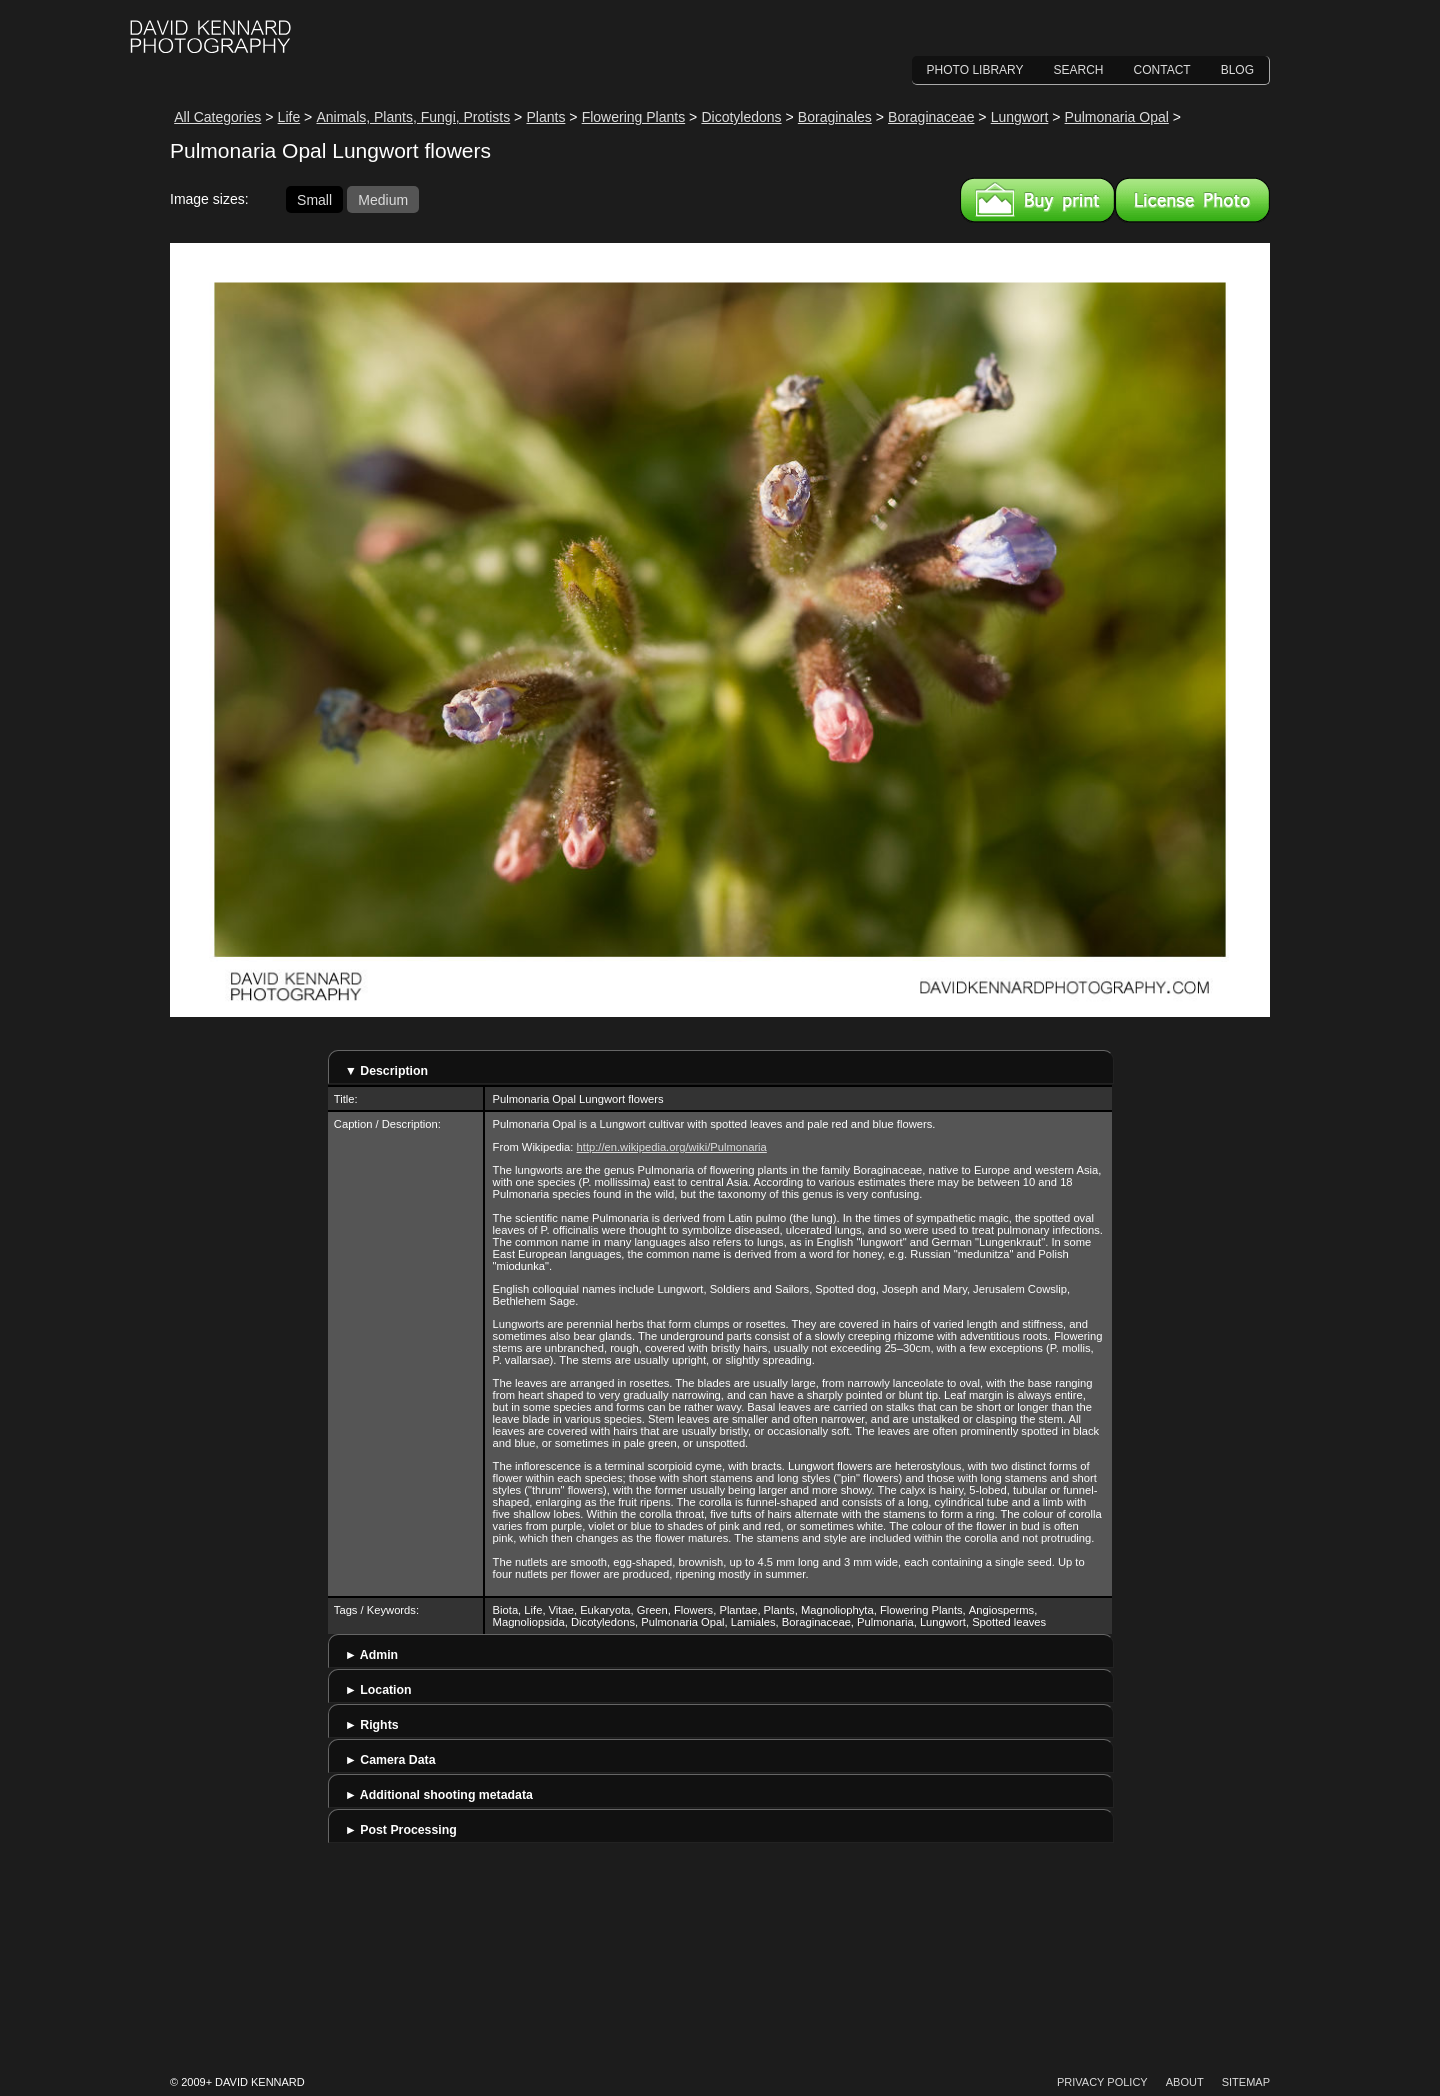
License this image (1192, 200)
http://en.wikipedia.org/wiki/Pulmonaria (672, 1147)
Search (1079, 70)
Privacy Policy (1102, 2082)
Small (314, 199)
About (1185, 2082)
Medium (383, 199)
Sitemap (1246, 2082)
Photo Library (975, 70)
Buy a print (1037, 200)
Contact (1162, 70)
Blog (1237, 70)
